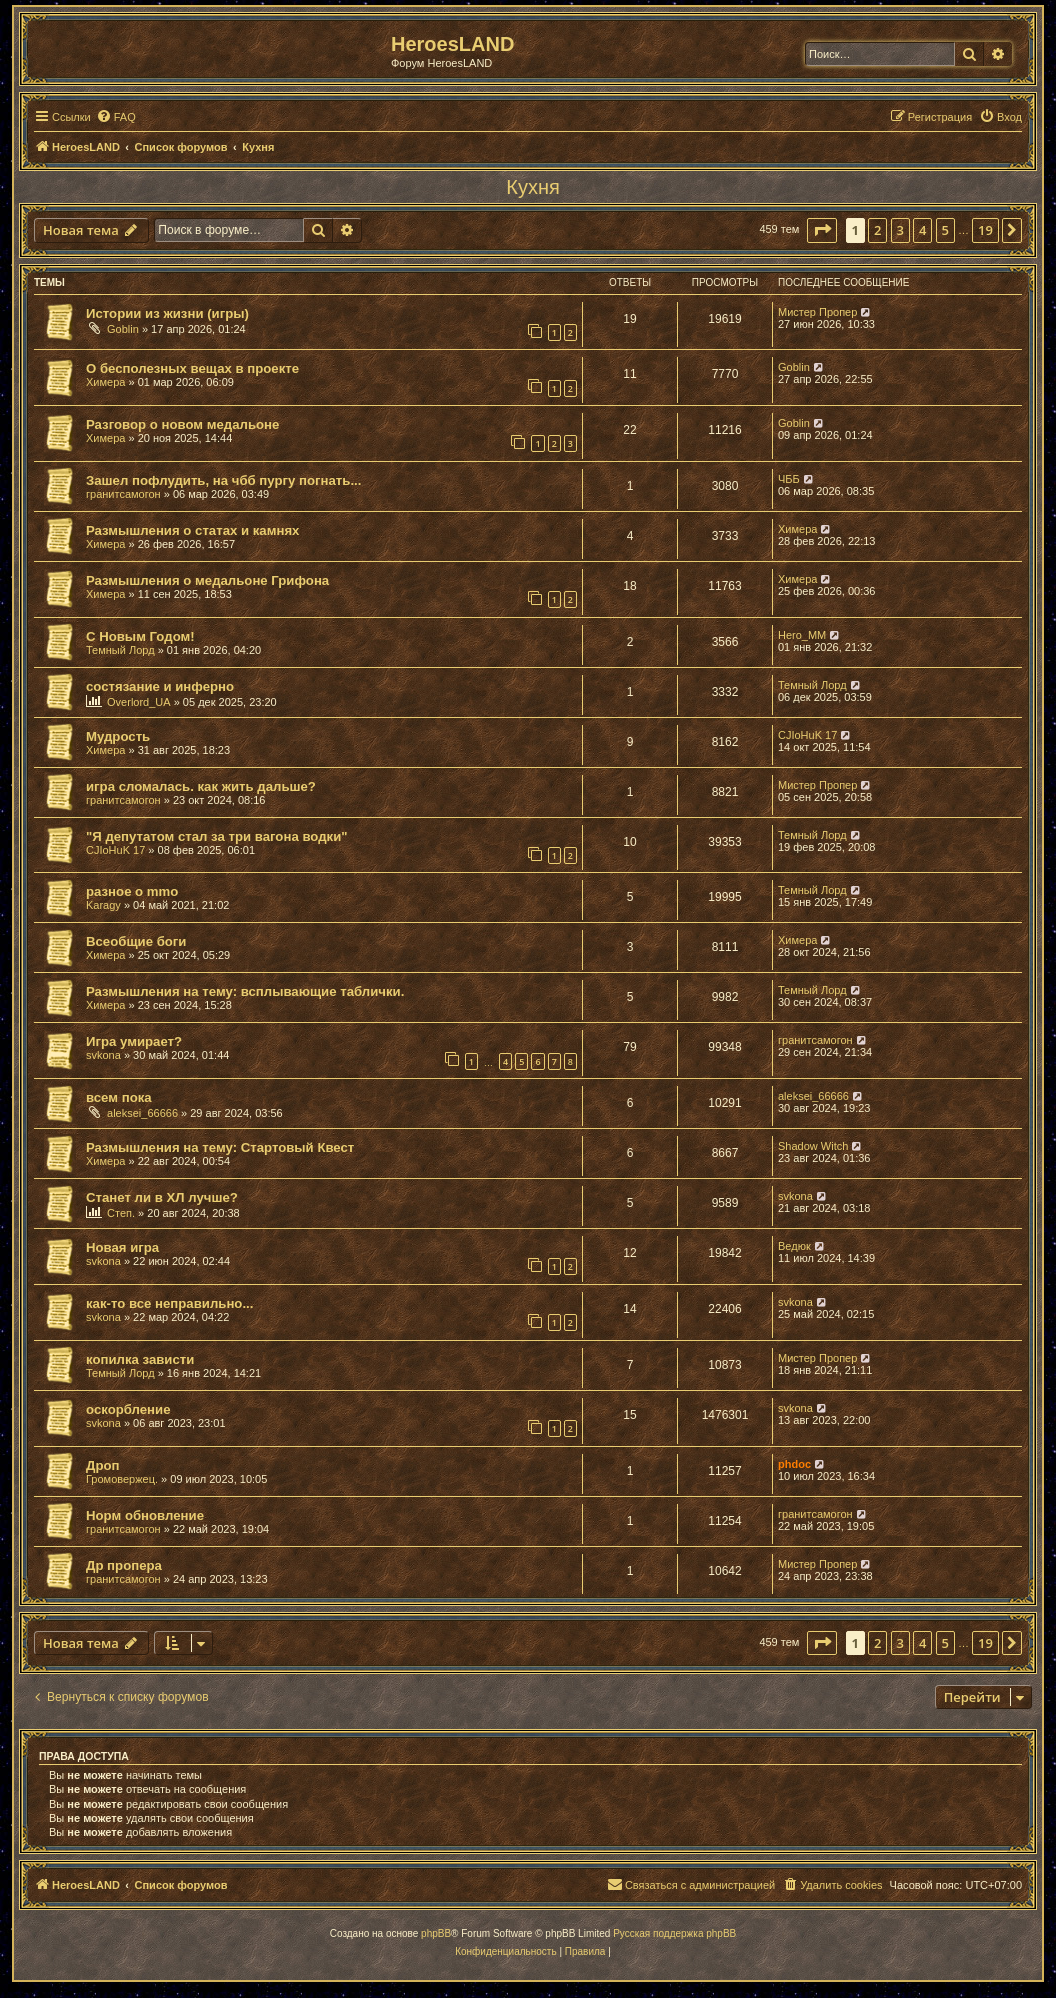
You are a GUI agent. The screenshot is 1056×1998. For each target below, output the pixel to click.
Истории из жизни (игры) (167, 313)
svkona (103, 1055)
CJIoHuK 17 (807, 735)
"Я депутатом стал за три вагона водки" (217, 836)
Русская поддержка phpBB (674, 1933)
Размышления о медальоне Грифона (207, 580)
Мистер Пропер (817, 312)
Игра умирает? (134, 1041)
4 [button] (922, 230)
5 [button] (945, 230)
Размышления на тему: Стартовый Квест (220, 1147)
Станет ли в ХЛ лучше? (162, 1197)
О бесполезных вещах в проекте (192, 368)
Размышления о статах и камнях (192, 530)
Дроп (102, 1465)
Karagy (103, 905)
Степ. (121, 1213)
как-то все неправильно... (169, 1303)
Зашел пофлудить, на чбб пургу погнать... (223, 480)
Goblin (123, 329)
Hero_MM (802, 635)
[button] (822, 230)
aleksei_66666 (142, 1113)
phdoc (794, 1464)
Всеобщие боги (136, 941)
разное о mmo (132, 891)
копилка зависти (140, 1359)
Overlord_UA (139, 702)
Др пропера (124, 1565)
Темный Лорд (120, 650)
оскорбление (128, 1409)
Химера (105, 382)
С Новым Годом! (140, 636)
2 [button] (877, 230)
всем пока (119, 1097)
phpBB (436, 1933)
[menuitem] (116, 117)
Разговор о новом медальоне (182, 424)
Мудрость (118, 736)
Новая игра (122, 1247)
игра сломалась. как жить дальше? (201, 786)
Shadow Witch (813, 1146)
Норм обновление (145, 1515)
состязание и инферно (160, 686)
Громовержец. (122, 1479)
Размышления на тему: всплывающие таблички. (245, 991)
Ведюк (794, 1246)
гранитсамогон (123, 494)
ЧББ (789, 479)
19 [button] (985, 230)
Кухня (533, 187)
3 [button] (900, 230)
